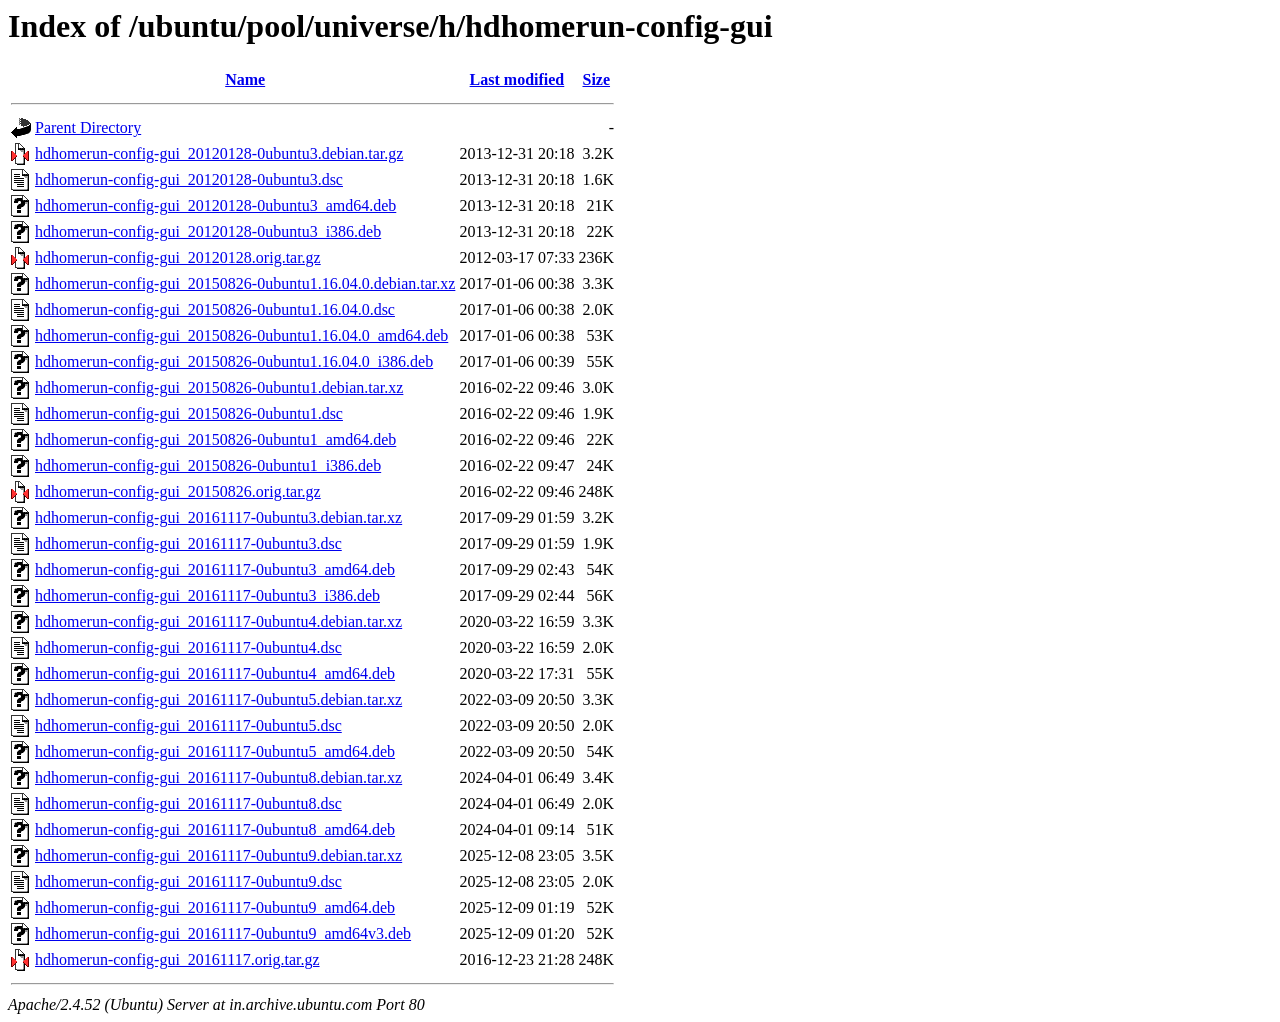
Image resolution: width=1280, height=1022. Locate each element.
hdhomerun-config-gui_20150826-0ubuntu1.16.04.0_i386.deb (234, 361)
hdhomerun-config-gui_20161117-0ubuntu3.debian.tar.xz (218, 517)
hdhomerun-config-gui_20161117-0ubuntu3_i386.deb (207, 595)
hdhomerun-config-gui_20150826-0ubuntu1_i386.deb (208, 465)
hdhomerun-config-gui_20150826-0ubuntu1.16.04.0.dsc (215, 309)
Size (596, 79)
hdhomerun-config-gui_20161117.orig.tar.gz (177, 959)
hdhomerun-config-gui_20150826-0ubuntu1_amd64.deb (215, 439)
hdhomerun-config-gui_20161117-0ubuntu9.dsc (188, 881)
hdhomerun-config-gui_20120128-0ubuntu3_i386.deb (208, 231)
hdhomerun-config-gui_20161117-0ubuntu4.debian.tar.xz (218, 621)
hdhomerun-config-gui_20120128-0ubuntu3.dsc (189, 179)
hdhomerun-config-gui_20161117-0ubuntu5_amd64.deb (215, 751)
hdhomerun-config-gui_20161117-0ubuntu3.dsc (188, 543)
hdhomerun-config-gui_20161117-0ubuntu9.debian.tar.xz (218, 855)
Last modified (517, 79)
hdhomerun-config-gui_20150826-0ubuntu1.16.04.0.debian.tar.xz (245, 283)
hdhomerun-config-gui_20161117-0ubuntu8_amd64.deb (215, 829)
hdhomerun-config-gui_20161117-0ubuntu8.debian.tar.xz (218, 777)
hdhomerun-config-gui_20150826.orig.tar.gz (178, 491)
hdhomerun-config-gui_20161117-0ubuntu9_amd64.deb (215, 907)
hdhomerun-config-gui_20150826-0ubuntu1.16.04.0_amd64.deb (241, 335)
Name (245, 79)
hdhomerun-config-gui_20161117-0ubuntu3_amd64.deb (215, 569)
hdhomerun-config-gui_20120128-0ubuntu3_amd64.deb (215, 205)
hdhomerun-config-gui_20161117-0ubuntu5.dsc (188, 725)
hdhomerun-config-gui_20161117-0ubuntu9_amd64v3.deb (223, 933)
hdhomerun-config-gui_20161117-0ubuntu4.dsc (188, 647)
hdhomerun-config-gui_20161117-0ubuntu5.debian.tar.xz (218, 699)
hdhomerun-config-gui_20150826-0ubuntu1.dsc (189, 413)
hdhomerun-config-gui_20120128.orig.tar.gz (178, 257)
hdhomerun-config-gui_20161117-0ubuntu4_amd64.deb (215, 673)
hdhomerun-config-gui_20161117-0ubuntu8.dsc (188, 803)
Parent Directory (88, 127)
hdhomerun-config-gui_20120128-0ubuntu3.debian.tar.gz (219, 153)
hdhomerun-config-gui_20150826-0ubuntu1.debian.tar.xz (219, 387)
